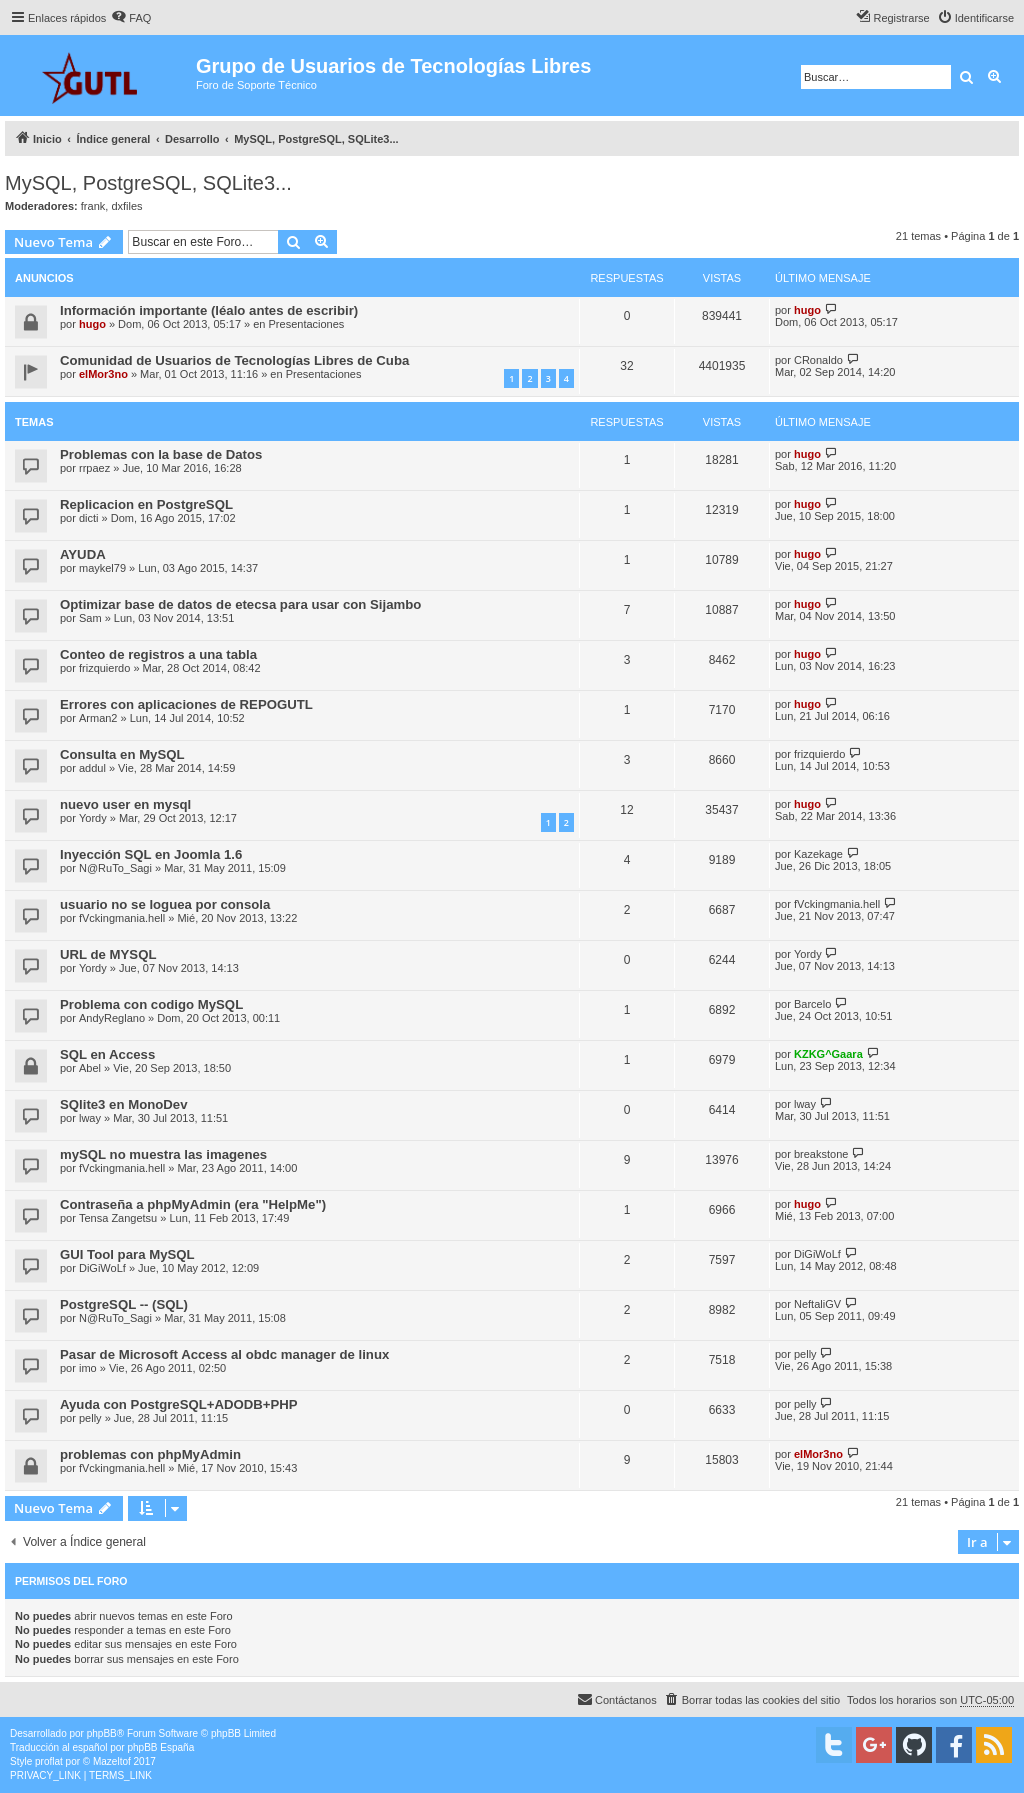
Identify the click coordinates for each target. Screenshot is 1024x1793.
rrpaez (94, 468)
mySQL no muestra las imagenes (163, 1154)
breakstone (821, 1154)
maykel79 (102, 568)
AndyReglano (112, 1018)
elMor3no (103, 374)
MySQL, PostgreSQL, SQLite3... (148, 183)
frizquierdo (104, 668)
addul (92, 768)
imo (88, 1368)
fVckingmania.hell (122, 918)
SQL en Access (107, 1054)
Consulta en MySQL (122, 754)
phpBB (102, 1733)
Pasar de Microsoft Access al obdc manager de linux (224, 1354)
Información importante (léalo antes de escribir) (209, 310)
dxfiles (126, 206)
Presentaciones (307, 324)
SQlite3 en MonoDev (124, 1104)
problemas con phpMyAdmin (150, 1454)
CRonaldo (818, 360)
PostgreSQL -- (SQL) (124, 1304)
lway (90, 1118)
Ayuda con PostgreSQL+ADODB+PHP (179, 1404)
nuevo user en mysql (125, 804)
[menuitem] (131, 18)
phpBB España (160, 1747)
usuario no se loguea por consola (165, 904)
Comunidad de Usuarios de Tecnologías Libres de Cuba (234, 360)
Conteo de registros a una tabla (158, 654)
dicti (89, 518)
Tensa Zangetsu (118, 1218)
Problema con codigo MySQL (151, 1004)
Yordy (93, 818)
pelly (805, 1354)
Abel (90, 1068)
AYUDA (83, 554)
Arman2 (98, 718)
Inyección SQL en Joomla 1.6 (151, 854)
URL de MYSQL (108, 954)
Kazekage (818, 854)
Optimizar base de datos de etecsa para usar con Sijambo (240, 604)
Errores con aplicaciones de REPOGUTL (186, 704)
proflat (49, 1761)
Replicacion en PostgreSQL (146, 504)
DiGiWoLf (102, 1268)
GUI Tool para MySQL (127, 1254)
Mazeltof (112, 1761)
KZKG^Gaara (828, 1054)
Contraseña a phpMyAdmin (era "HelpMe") (193, 1204)
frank (93, 206)
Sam (90, 618)
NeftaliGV (817, 1304)
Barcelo (812, 1004)
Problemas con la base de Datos (161, 454)
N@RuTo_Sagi (115, 868)
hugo (92, 324)
